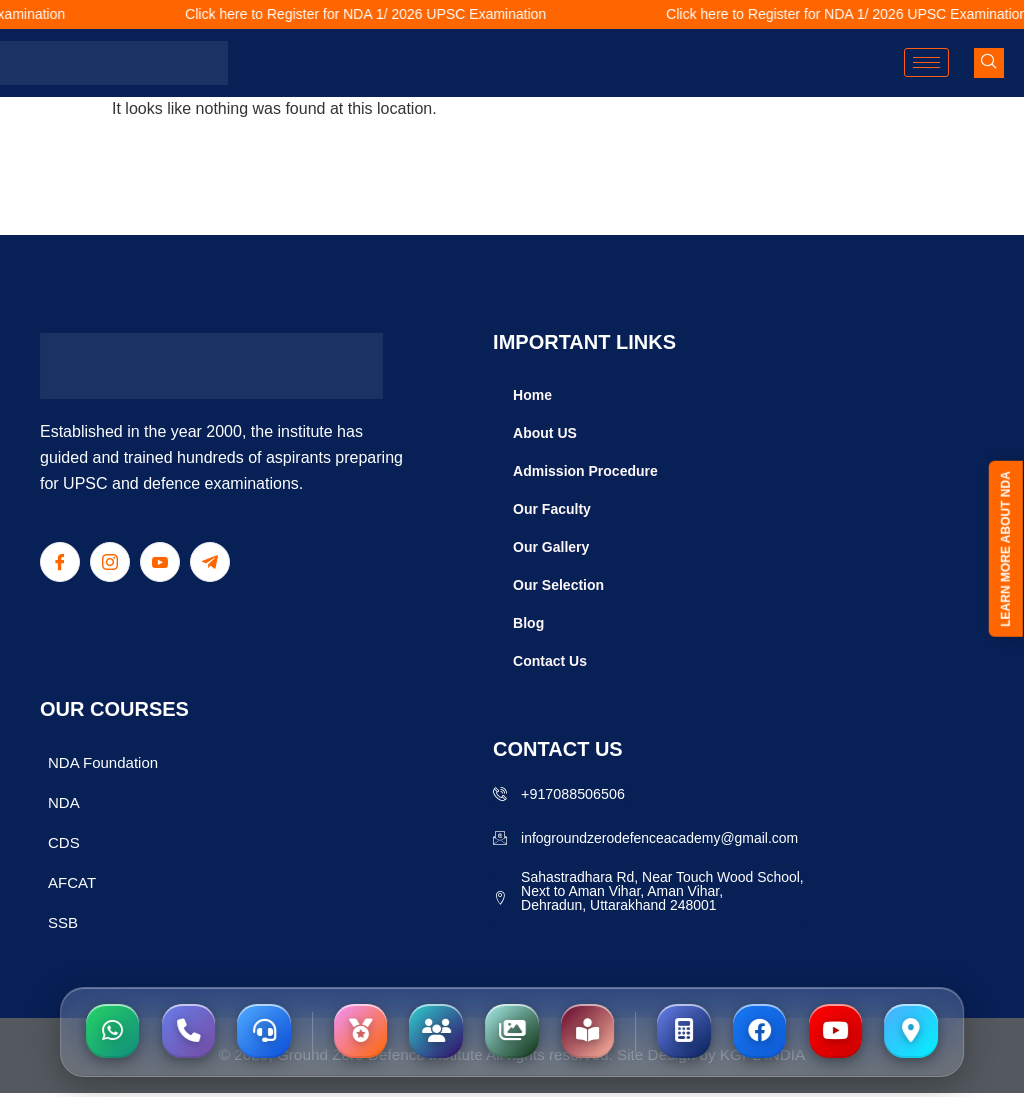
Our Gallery (551, 547)
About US (545, 433)
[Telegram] (210, 562)
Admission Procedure (585, 471)
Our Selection (558, 585)
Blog (528, 623)
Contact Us (550, 661)
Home (532, 395)
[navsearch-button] (989, 63)
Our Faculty (552, 509)
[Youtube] (160, 562)
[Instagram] (110, 562)
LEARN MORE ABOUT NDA (1006, 551)
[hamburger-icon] (926, 62)
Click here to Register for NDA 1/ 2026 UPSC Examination (379, 14)
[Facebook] (60, 562)
